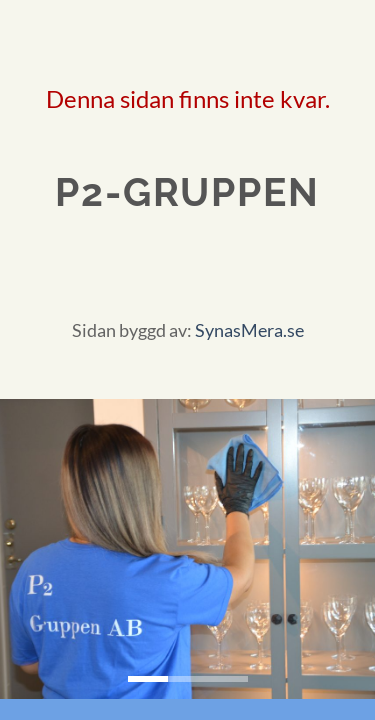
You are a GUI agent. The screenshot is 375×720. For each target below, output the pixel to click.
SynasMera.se (249, 330)
